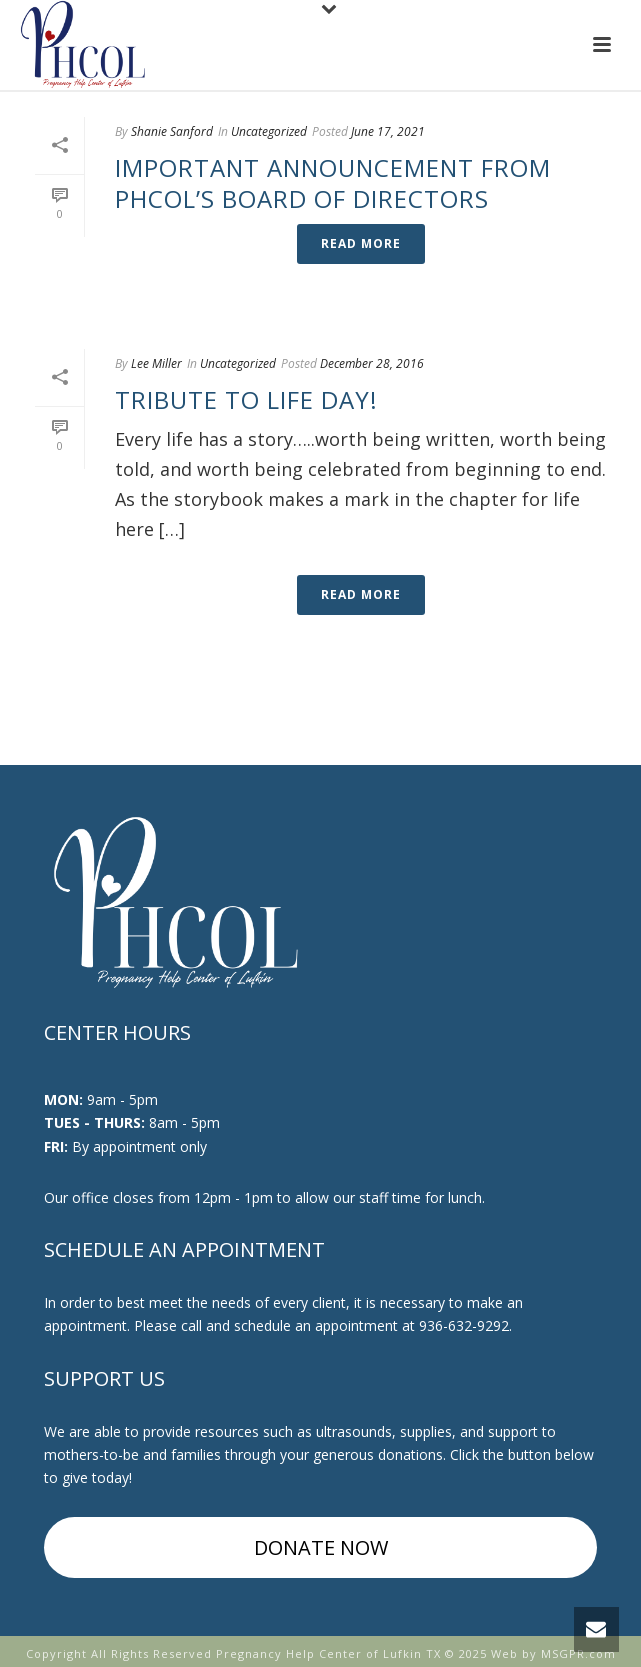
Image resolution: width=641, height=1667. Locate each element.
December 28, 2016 (372, 363)
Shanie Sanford (172, 131)
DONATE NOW (321, 1547)
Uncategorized (269, 131)
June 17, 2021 (388, 131)
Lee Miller (156, 363)
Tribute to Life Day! (246, 399)
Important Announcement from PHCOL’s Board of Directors (333, 183)
